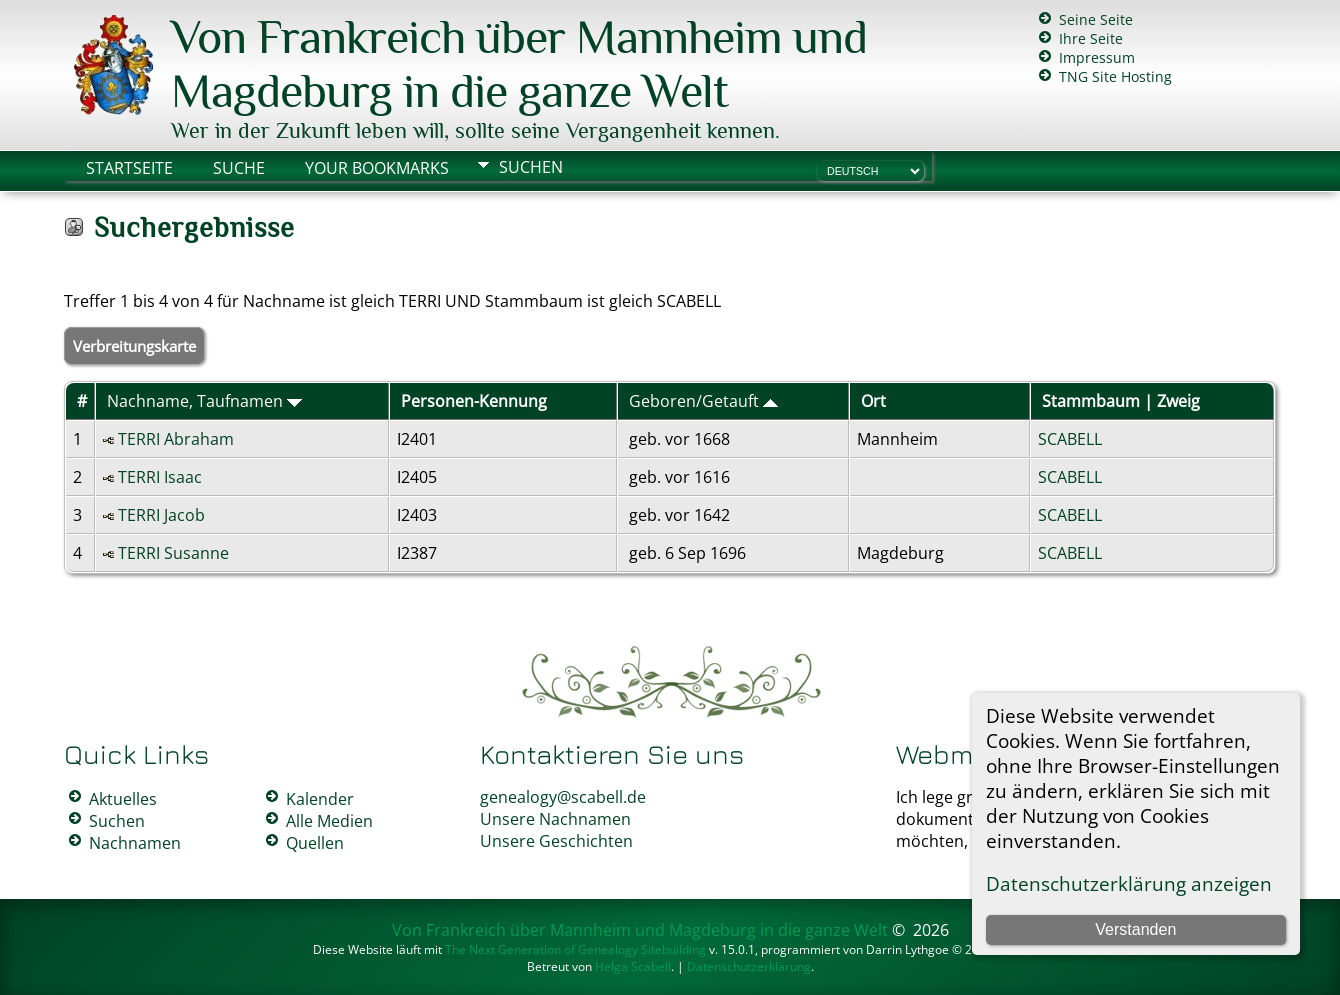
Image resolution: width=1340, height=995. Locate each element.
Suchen (531, 167)
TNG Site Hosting (1115, 76)
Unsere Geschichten (556, 841)
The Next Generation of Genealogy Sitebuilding (575, 949)
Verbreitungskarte (134, 346)
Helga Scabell (633, 966)
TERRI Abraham (176, 439)
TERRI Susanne (173, 553)
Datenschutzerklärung (749, 966)
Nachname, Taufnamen (204, 401)
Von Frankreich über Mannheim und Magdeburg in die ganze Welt (519, 64)
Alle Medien (329, 821)
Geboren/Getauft (703, 401)
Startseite (129, 168)
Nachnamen (135, 843)
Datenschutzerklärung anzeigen (1129, 883)
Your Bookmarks (377, 168)
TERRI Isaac (160, 477)
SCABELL (1070, 439)
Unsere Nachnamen (555, 819)
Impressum (1097, 57)
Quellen (315, 843)
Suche (239, 168)
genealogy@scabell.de (563, 797)
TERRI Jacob (161, 515)
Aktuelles (123, 799)
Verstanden (1135, 929)
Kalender (320, 799)
